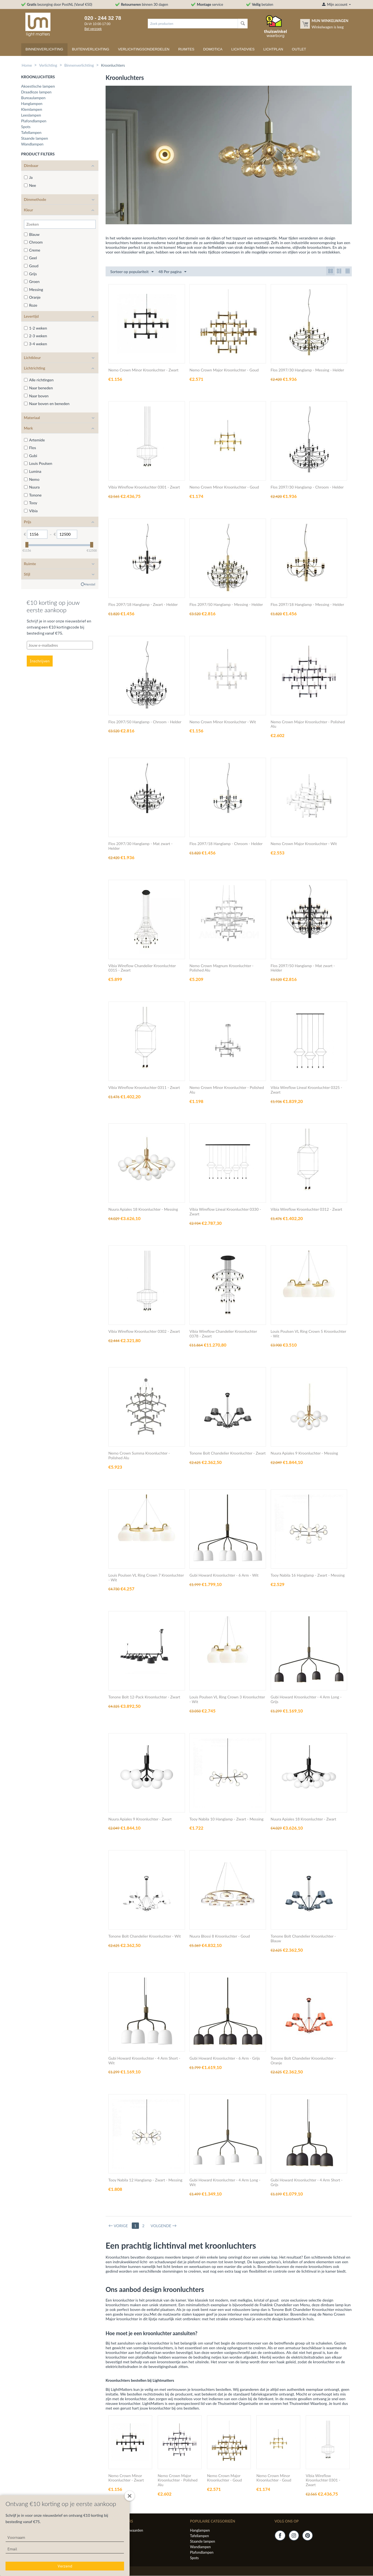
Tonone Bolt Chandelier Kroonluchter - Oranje (303, 2060)
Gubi (30, 455)
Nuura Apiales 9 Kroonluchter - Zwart (140, 1819)
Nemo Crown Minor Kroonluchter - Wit (222, 722)
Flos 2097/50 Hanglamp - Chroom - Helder (144, 722)
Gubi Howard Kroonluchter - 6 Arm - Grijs (224, 2058)
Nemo (31, 479)
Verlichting (48, 65)
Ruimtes (186, 49)
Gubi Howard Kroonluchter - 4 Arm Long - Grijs (306, 1699)
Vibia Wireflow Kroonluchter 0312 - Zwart (306, 1209)
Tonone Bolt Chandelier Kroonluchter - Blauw (303, 1938)
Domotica (212, 49)
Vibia (31, 510)
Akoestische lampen (38, 86)
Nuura (32, 487)
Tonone (33, 495)
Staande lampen (34, 138)
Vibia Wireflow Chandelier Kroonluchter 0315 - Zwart (142, 968)
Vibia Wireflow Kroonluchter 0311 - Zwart (144, 1088)
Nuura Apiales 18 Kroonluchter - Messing (143, 1209)
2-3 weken (35, 335)
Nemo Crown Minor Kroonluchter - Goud (224, 487)
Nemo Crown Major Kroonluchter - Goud (224, 370)
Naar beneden (38, 387)
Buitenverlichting (90, 49)
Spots (26, 126)
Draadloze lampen (36, 92)
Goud (31, 265)
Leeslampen (31, 115)
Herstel (90, 584)
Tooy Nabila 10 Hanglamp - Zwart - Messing (226, 1819)
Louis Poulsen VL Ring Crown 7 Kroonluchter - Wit (146, 1577)
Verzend (65, 2566)
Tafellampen (31, 132)
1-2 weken (35, 328)
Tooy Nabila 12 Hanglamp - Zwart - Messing (145, 2180)
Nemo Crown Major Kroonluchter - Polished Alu (308, 724)
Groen (32, 281)
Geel (30, 257)
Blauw (32, 234)
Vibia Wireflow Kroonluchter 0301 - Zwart (144, 487)
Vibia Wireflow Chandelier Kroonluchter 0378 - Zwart (223, 1334)
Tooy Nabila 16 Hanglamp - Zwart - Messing (308, 1575)
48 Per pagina (173, 272)
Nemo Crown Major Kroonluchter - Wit (304, 844)
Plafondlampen (34, 120)
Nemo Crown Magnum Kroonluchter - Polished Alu (221, 968)
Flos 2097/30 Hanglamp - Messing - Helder (307, 370)
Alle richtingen (39, 379)
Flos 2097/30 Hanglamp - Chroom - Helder (307, 487)
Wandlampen (32, 144)
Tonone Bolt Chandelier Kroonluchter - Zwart (227, 1453)
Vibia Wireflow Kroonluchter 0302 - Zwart (144, 1331)
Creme (32, 250)
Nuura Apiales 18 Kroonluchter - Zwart (303, 1819)
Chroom (33, 242)
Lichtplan (273, 49)
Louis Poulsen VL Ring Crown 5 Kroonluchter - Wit (308, 1334)
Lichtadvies (242, 49)
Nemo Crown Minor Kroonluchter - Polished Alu (226, 1090)
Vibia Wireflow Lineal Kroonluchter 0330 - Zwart (225, 1211)
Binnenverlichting (44, 49)
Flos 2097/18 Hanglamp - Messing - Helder (307, 605)
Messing (33, 289)
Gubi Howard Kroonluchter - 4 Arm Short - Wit (144, 2060)
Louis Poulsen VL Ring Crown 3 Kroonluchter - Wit (227, 1699)
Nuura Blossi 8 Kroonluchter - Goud (219, 1936)
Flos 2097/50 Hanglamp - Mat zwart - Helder (303, 968)
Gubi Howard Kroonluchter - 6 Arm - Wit (223, 1575)
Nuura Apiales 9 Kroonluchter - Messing (304, 1453)
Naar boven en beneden (46, 403)
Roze (30, 305)
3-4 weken (35, 343)
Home (27, 65)
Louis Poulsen (38, 463)
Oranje (32, 297)
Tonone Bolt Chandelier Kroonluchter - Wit (144, 1936)
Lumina (32, 471)
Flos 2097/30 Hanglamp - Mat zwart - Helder (140, 846)
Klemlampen (31, 109)
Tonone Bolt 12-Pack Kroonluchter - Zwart (144, 1697)
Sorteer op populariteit (132, 272)
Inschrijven (40, 661)
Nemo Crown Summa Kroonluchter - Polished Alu (139, 1455)
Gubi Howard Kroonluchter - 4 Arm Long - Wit (224, 2182)
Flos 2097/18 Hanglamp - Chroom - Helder (225, 844)
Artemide (34, 440)
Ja (28, 177)
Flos (30, 447)
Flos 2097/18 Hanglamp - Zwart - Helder (143, 605)
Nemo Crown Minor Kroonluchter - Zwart (143, 370)
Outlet (299, 49)
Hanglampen (31, 103)
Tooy (30, 502)
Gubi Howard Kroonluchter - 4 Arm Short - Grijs (307, 2182)
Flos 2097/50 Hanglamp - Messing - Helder (226, 605)
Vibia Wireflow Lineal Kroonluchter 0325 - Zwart (306, 1090)
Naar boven (36, 395)
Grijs (30, 273)
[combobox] (193, 23)
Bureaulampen (33, 97)
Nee (30, 185)
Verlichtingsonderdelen (143, 49)
